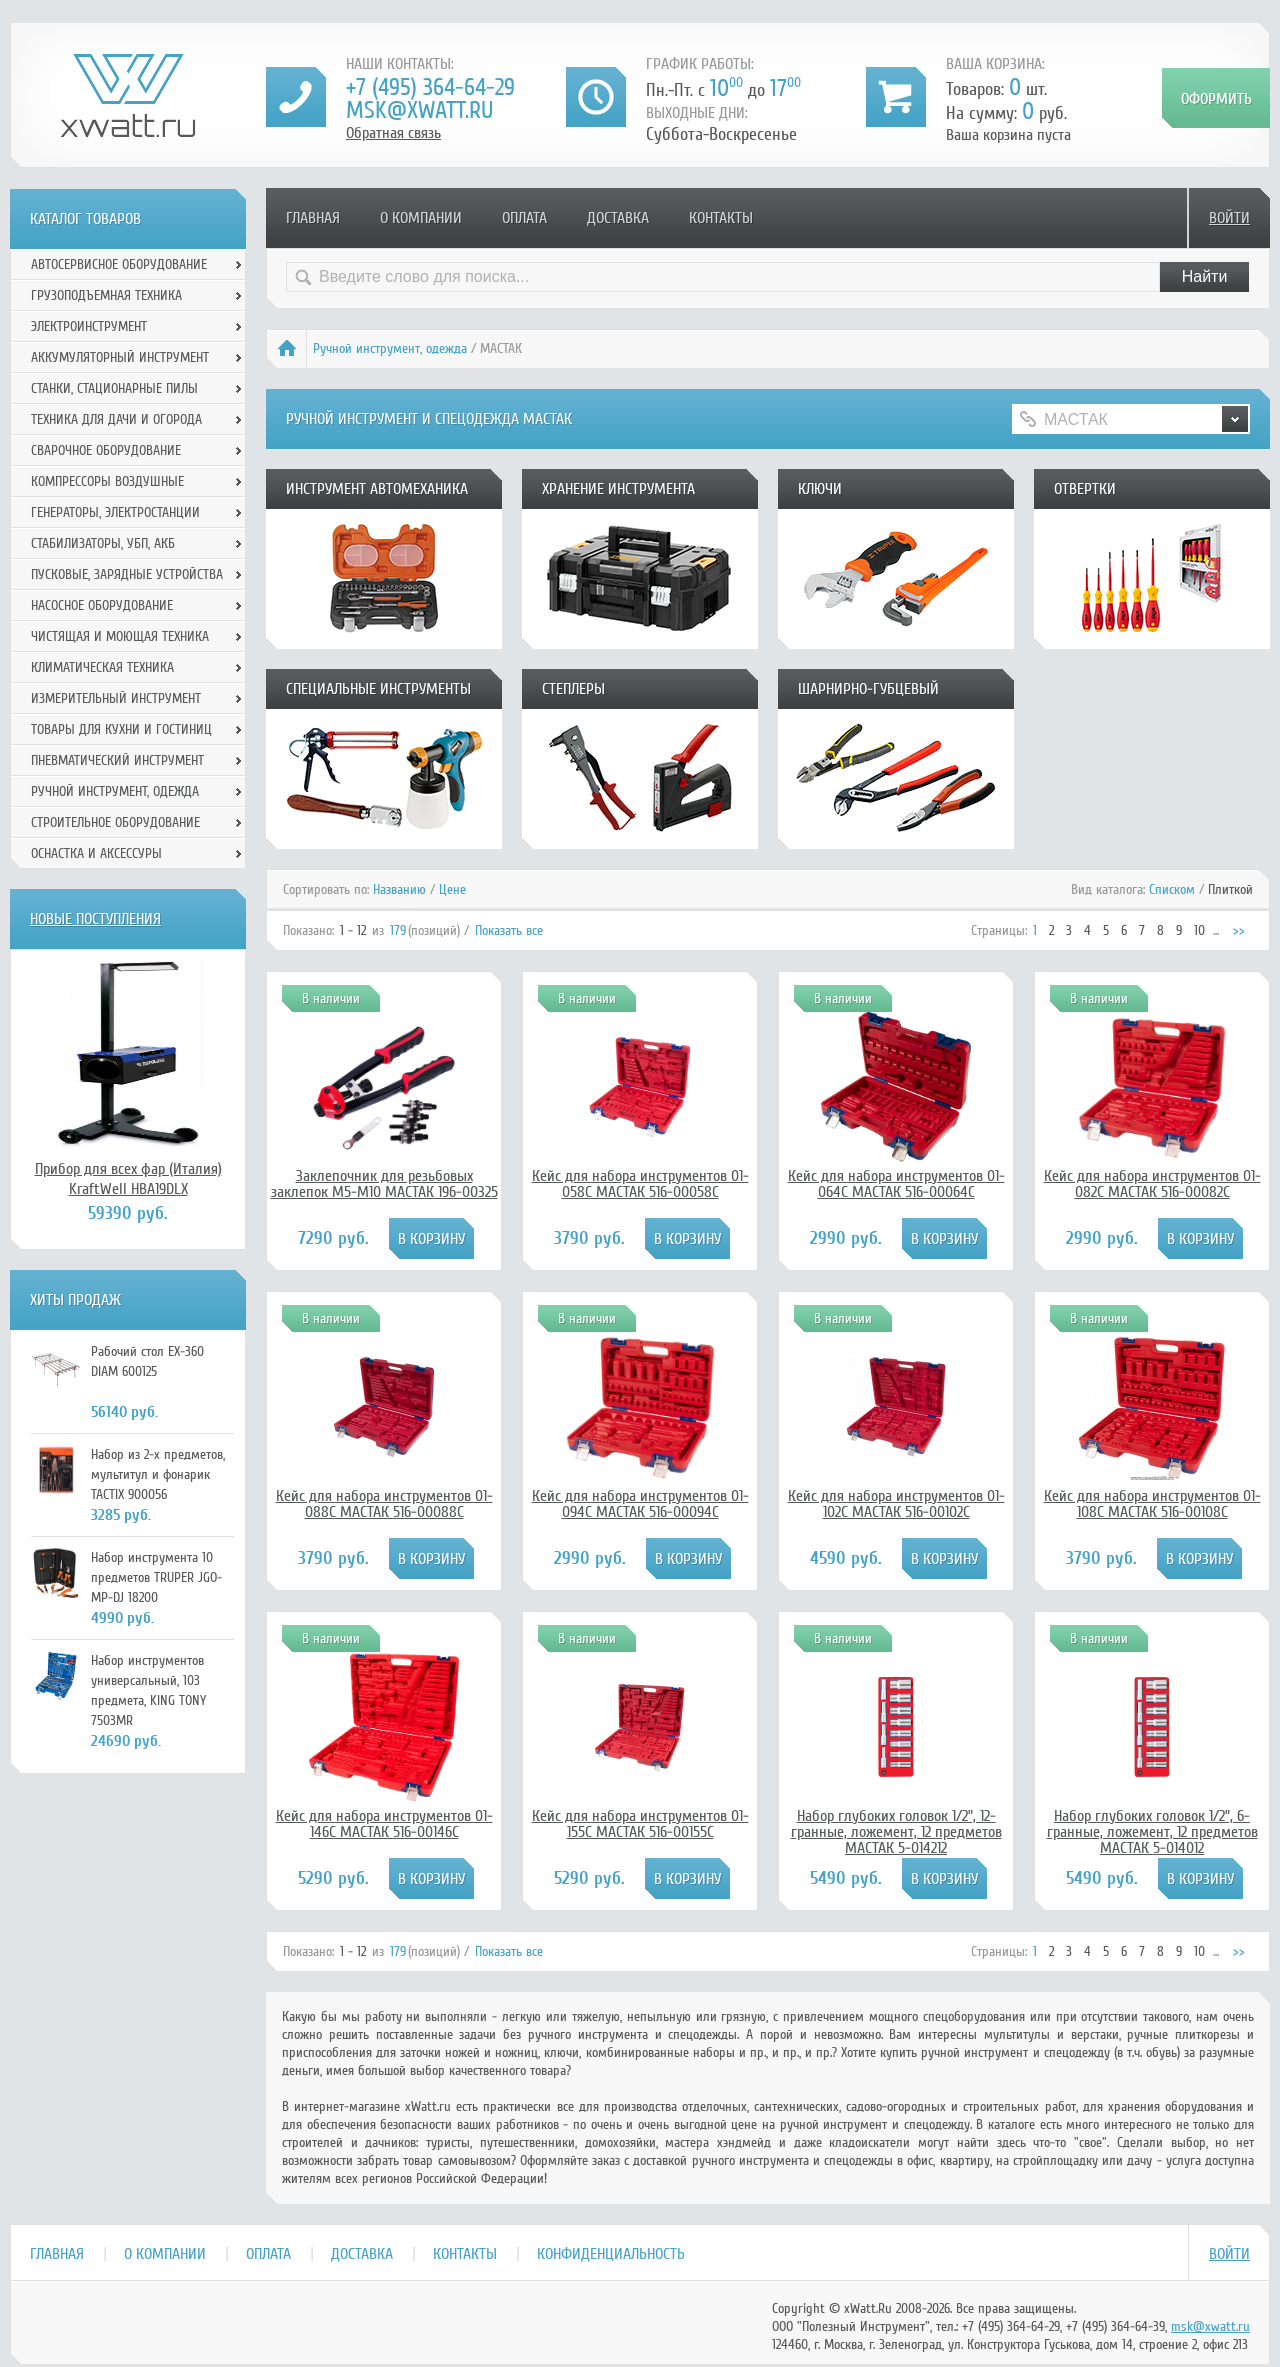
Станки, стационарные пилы (114, 388)
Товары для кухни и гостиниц (121, 729)
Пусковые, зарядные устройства (127, 574)
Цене (452, 889)
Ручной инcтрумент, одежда (390, 348)
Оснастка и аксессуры (96, 853)
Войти (1229, 218)
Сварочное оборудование (106, 450)
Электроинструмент (89, 326)
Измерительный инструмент (116, 698)
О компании (421, 218)
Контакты (721, 218)
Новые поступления (95, 919)
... (1216, 930)
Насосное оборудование (102, 605)
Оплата (524, 218)
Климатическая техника (102, 667)
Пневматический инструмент (117, 760)
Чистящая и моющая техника (120, 636)
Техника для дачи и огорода (116, 419)
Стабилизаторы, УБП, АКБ (103, 543)
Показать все (509, 930)
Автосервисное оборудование (119, 264)
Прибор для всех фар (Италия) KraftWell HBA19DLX (128, 1179)
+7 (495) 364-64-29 (430, 87)
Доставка (618, 218)
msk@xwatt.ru (419, 110)
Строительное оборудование (115, 822)
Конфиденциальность (611, 2254)
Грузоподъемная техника (106, 295)
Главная (313, 218)
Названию (399, 889)
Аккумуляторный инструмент (120, 357)
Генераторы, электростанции (115, 512)
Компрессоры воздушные (107, 481)
